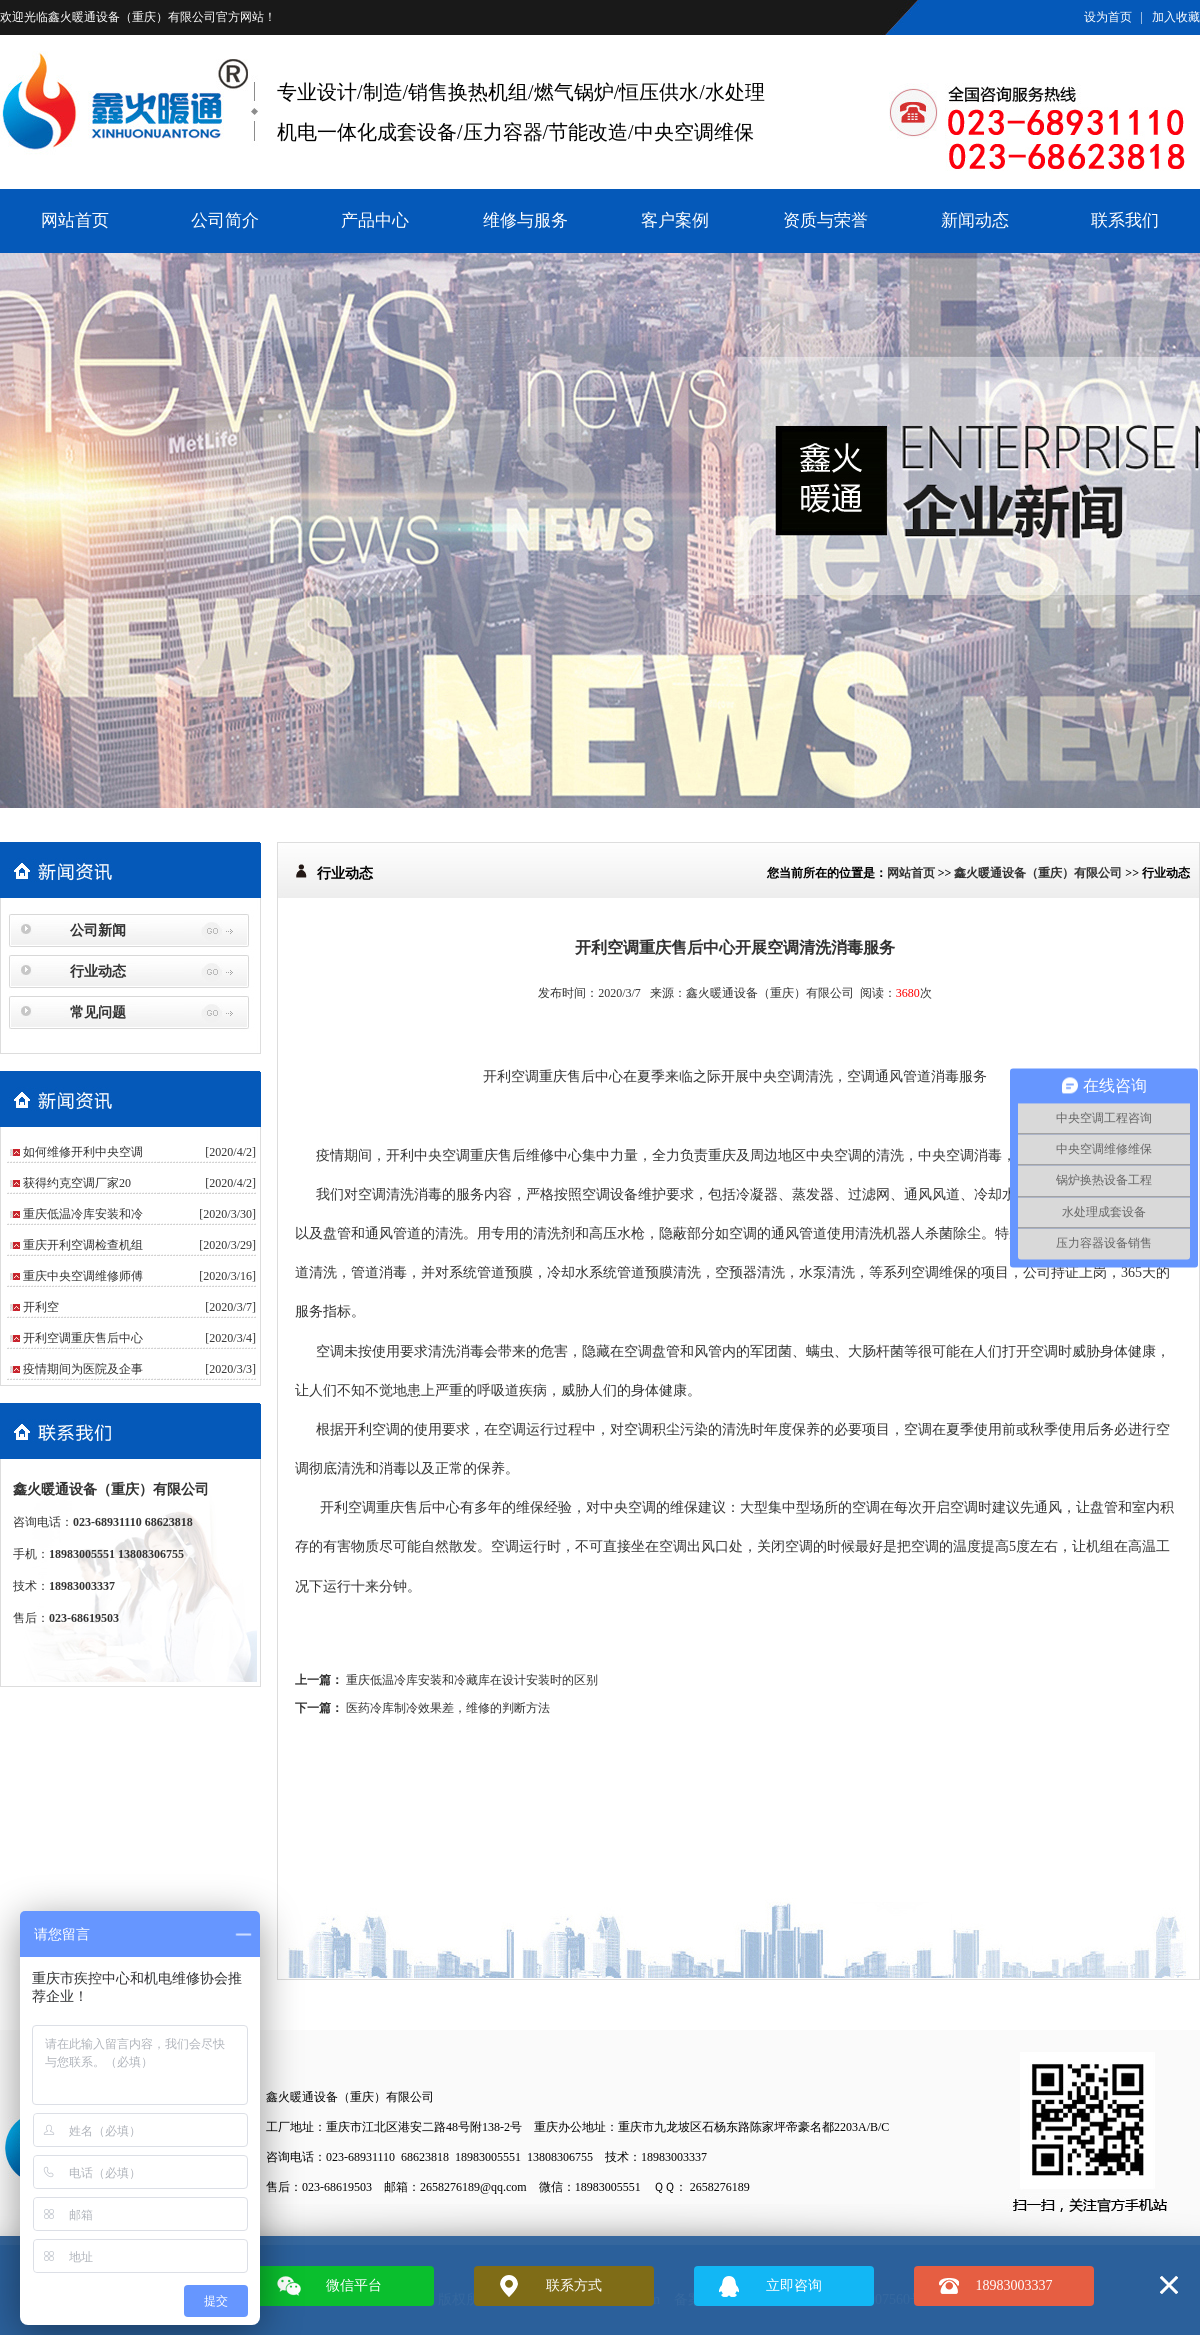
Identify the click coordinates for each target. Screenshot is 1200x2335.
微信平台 (354, 2285)
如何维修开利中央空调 (83, 1152)
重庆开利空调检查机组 (83, 1245)
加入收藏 (1176, 17)
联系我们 (1125, 220)
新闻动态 (975, 220)
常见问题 (98, 1012)
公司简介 (225, 220)
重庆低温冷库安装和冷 (83, 1214)
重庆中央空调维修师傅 (83, 1276)
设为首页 (1108, 17)
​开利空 (41, 1307)
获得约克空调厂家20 (77, 1183)
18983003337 (1014, 2285)
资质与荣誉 (825, 220)
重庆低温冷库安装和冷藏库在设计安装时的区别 (472, 1680)
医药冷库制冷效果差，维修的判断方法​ (448, 1708)
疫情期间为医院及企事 (83, 1369)
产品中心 (375, 220)
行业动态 (98, 971)
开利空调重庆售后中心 (83, 1338)
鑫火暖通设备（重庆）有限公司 (132, 17)
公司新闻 (98, 930)
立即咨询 (794, 2285)
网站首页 (75, 220)
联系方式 (574, 2285)
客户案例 (675, 220)
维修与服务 (525, 220)
